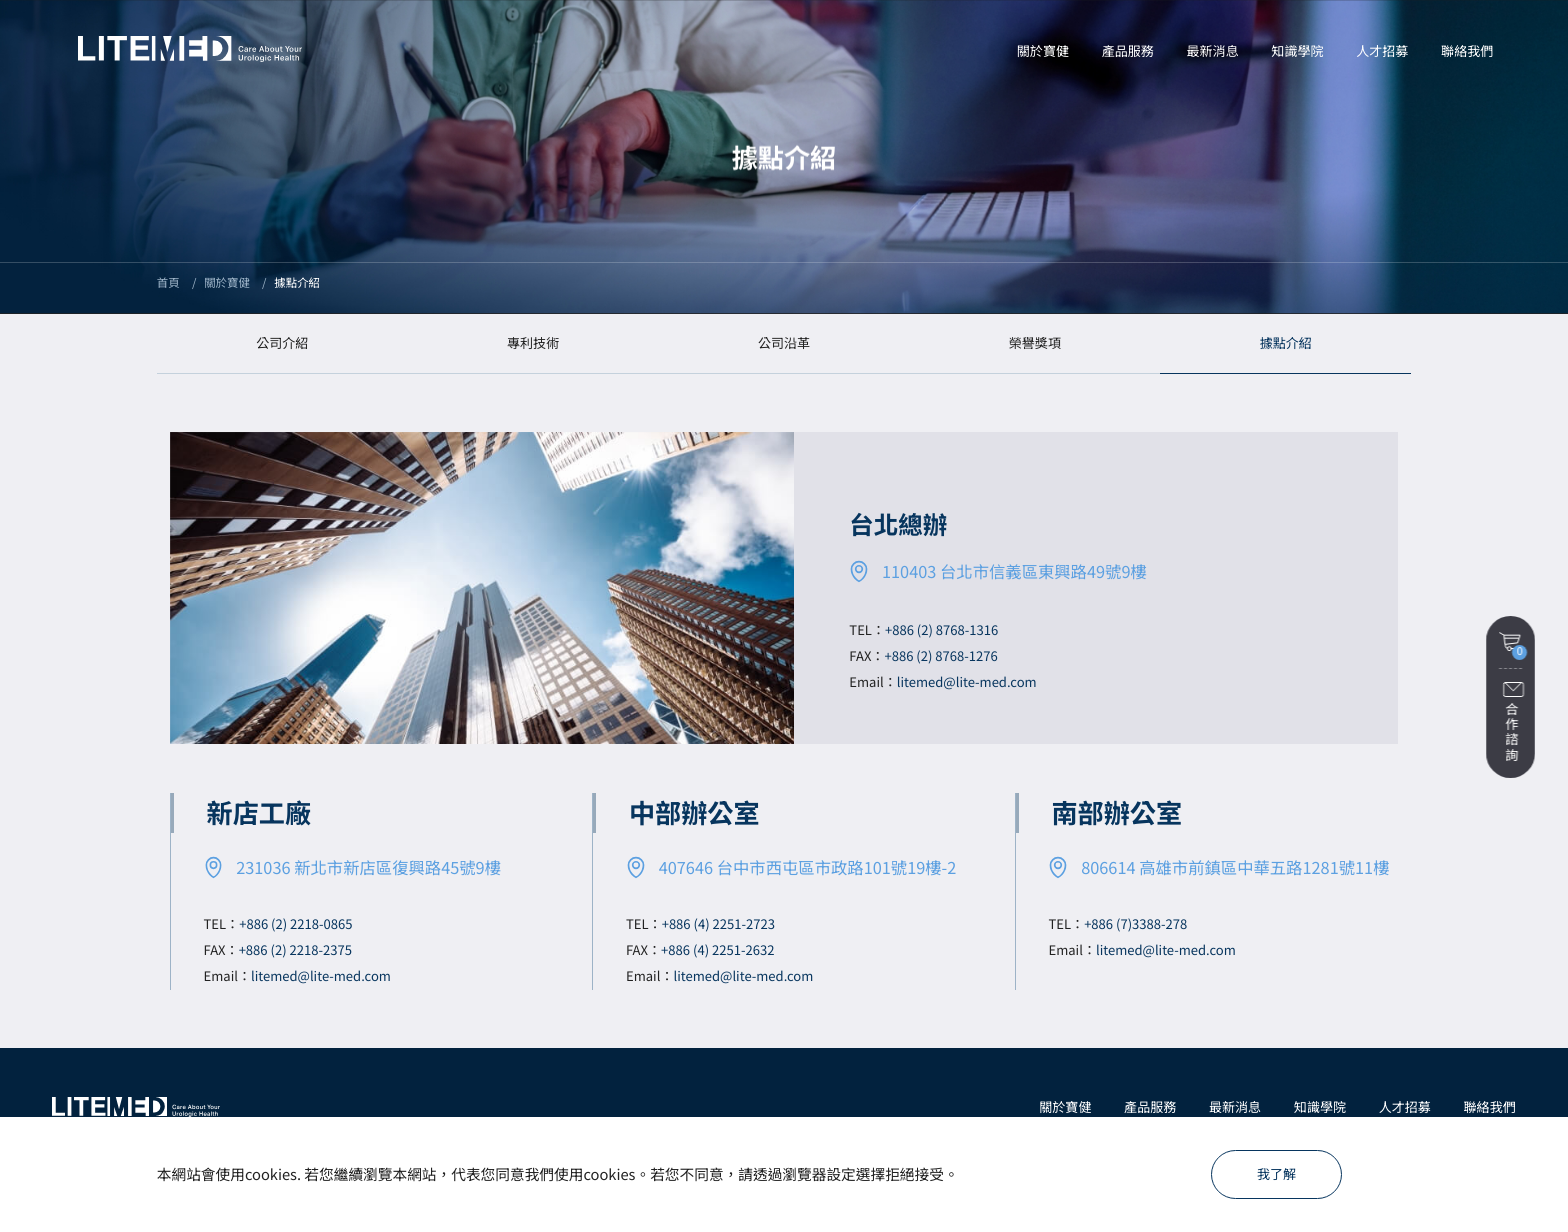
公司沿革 (784, 342)
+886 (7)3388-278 (1135, 923)
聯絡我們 (1490, 1106)
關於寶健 (1065, 1106)
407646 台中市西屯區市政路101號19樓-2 (808, 867)
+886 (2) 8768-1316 (941, 629)
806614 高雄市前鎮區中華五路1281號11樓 (1235, 867)
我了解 (1276, 1173)
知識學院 (1320, 1106)
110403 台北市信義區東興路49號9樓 (1014, 571)
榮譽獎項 (1035, 342)
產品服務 (1150, 1106)
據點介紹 (1286, 342)
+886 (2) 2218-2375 (295, 949)
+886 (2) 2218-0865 (295, 923)
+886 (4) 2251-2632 (717, 949)
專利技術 (533, 342)
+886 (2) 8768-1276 (940, 655)
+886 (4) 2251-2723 (718, 923)
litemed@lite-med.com (967, 681)
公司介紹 (282, 342)
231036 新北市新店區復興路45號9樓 (368, 867)
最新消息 (1235, 1106)
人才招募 (1405, 1106)
